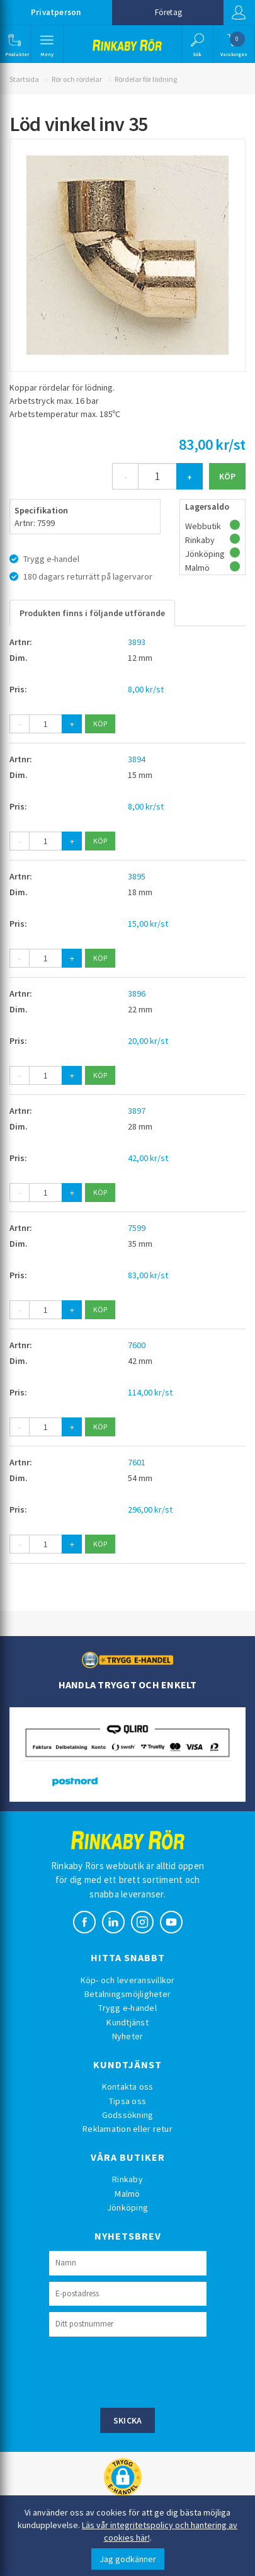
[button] (14, 44)
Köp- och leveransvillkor (128, 1980)
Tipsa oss (127, 2101)
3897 (136, 1110)
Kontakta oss (128, 2086)
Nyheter (128, 2036)
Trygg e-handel (127, 2007)
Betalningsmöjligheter (127, 1994)
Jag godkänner (127, 2559)
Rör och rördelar (77, 79)
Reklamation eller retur (127, 2128)
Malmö (127, 2193)
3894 (136, 759)
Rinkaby (127, 2179)
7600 (136, 1345)
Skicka (127, 2420)
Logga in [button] (239, 13)
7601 (136, 1462)
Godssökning (128, 2115)
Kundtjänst (127, 2022)
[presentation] (145, 2370)
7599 (136, 1228)
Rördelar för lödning (146, 79)
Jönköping (127, 2207)
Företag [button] (168, 12)
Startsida (24, 79)
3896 (136, 993)
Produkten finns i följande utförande (92, 613)
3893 (136, 642)
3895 (136, 876)
